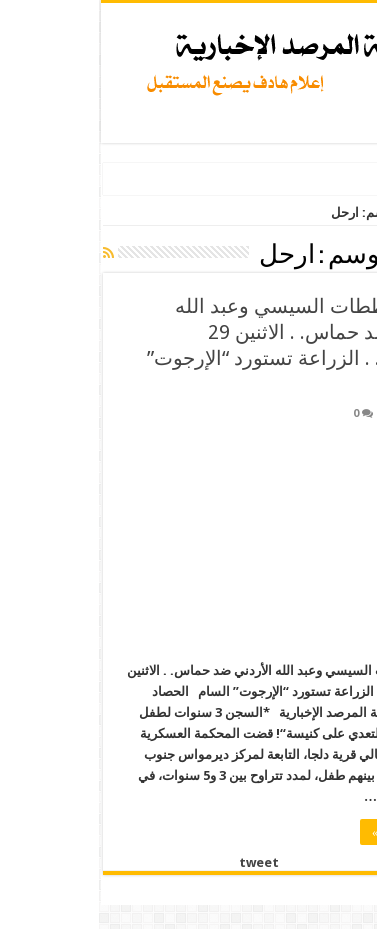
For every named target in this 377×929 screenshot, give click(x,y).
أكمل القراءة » (307, 832)
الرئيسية (344, 212)
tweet (158, 862)
